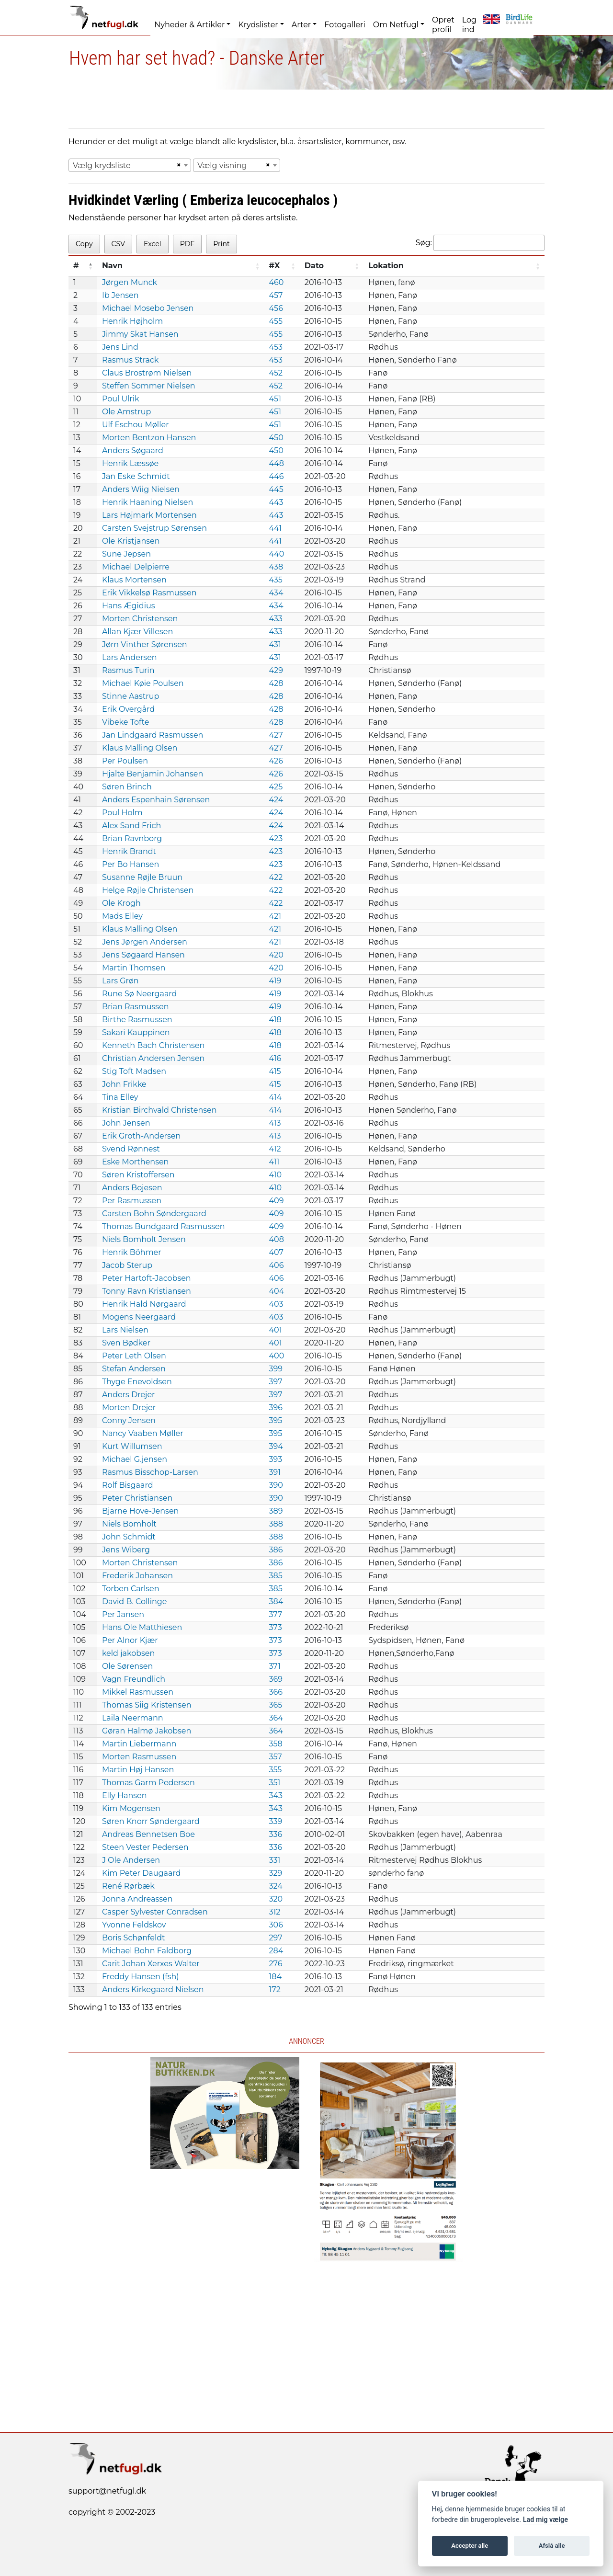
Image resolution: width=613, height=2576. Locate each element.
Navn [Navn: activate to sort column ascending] (112, 265)
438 (276, 566)
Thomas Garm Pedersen (148, 1782)
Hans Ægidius (128, 605)
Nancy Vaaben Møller (142, 1433)
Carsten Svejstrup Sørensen (154, 528)
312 (275, 1911)
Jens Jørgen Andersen (144, 941)
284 (276, 1950)
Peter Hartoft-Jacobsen (146, 1278)
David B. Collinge (134, 1601)
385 (276, 1575)
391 (275, 1472)
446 (276, 476)
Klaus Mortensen (134, 579)
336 (276, 1834)
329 (276, 1873)
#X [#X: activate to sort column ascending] (274, 265)
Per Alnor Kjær (130, 1640)
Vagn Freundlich (133, 1679)
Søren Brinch (127, 786)
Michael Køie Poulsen (143, 683)
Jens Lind (120, 347)
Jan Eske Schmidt (136, 476)
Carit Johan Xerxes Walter (151, 1963)
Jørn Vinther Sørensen (144, 644)
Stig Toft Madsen (134, 1071)
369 (276, 1679)
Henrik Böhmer (131, 1252)
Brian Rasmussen (135, 1006)
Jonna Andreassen (137, 1899)
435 (276, 579)
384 (276, 1601)
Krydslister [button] (258, 24)
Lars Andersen (129, 657)
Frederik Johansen (137, 1575)
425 (276, 786)
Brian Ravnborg (132, 838)
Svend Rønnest (131, 1148)
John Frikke (124, 1084)
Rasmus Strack (130, 360)
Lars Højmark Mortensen (149, 515)
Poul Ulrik (120, 398)
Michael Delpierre (136, 566)
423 (276, 838)
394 (276, 1446)
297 (276, 1937)
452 (276, 372)
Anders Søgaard (132, 450)
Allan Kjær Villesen (137, 631)
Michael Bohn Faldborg (147, 1950)
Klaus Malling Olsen (140, 747)
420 (276, 954)
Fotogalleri (344, 24)
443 (276, 502)
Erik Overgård (128, 709)
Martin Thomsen (133, 967)
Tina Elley (120, 1097)
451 (275, 398)
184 (275, 1976)
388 (276, 1523)
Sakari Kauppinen (136, 1032)
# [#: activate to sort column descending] (76, 265)
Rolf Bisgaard (127, 1485)
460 (276, 282)
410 (275, 1174)
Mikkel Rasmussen (137, 1692)
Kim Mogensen (131, 1808)
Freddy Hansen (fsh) (140, 1976)
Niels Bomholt (129, 1523)
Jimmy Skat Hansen (140, 334)
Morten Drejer (129, 1407)
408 (276, 1239)
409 (276, 1200)
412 (275, 1148)
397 (276, 1381)
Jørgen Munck (129, 282)
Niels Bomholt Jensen (144, 1239)
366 (276, 1692)
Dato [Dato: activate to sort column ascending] (314, 265)
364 (276, 1717)
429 (276, 670)
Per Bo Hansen (130, 864)
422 (276, 877)
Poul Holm (122, 812)
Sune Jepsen (126, 554)
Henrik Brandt (129, 851)
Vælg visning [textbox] (222, 165)
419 (275, 980)
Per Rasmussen (131, 1200)
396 (276, 1407)
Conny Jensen (129, 1420)
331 (275, 1860)
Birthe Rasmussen (137, 1019)
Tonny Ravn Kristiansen (146, 1291)
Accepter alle (469, 2545)
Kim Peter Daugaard (141, 1873)
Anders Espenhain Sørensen (156, 799)
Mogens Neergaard (139, 1317)
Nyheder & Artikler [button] (189, 24)
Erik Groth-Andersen (141, 1135)
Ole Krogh (121, 903)
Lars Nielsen (125, 1329)
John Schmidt (129, 1536)
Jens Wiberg (126, 1549)
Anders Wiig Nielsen (141, 489)
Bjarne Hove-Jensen (140, 1511)
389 (276, 1511)
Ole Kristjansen (131, 541)
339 (276, 1821)
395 (276, 1420)
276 (276, 1963)
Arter (301, 24)
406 (276, 1265)
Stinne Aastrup (130, 696)
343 (276, 1795)
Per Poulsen (125, 760)
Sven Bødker (126, 1342)
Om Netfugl (396, 24)
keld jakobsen (128, 1653)
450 (276, 437)
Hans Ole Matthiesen (142, 1627)
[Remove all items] (177, 165)
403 (276, 1304)
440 (276, 554)
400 (276, 1355)
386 (276, 1549)
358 (276, 1743)
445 (276, 489)
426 (276, 760)
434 (276, 592)
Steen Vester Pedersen (145, 1847)
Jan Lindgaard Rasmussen (153, 735)
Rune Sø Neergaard (139, 993)
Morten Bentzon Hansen (149, 437)
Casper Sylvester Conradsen (155, 1911)
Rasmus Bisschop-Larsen (150, 1472)
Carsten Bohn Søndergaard (154, 1213)
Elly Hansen (124, 1795)
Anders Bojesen (132, 1187)
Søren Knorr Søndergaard (151, 1821)
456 (276, 308)
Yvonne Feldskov (134, 1924)
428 (276, 683)
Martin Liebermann (139, 1743)
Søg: (480, 243)
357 (275, 1756)
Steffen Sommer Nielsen (148, 385)
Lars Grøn (120, 980)
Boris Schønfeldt (133, 1937)
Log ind (469, 24)
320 (276, 1899)
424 (276, 799)
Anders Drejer (128, 1394)
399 (276, 1368)
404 (276, 1291)
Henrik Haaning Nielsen (147, 502)
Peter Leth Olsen (134, 1355)
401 (275, 1329)
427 (276, 735)
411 (274, 1161)
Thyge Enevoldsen (137, 1381)
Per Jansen (123, 1614)
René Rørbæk (128, 1886)
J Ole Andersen (131, 1860)
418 (275, 1019)
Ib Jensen (120, 295)
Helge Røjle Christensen (147, 890)
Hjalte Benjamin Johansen (152, 773)
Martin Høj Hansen (138, 1769)
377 (276, 1614)
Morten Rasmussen (139, 1756)
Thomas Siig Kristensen (147, 1705)
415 (275, 1071)
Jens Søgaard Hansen (143, 954)
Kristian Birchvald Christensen (159, 1110)
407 (276, 1252)
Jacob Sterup (127, 1265)
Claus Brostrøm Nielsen (147, 372)
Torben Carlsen (130, 1588)
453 (276, 347)
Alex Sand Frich (131, 825)
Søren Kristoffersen (138, 1174)
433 (276, 618)
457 (276, 295)
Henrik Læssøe (130, 463)
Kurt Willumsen (132, 1446)
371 (275, 1666)
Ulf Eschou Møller (135, 424)
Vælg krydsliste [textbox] (102, 165)
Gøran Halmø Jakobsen (146, 1730)
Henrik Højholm (132, 321)
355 (275, 1769)
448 (276, 463)
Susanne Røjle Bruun (142, 877)
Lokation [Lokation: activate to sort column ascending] (386, 265)
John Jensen (126, 1123)
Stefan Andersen (134, 1368)
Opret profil (443, 24)
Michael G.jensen (134, 1459)
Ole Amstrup (126, 411)
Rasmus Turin (128, 670)
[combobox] (129, 165)
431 (275, 644)
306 (276, 1924)
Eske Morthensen (135, 1161)
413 (275, 1123)
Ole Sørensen (127, 1666)
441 (275, 528)
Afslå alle (552, 2545)
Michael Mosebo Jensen (148, 308)
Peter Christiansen (137, 1498)
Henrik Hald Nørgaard (144, 1304)
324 (276, 1886)
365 (276, 1705)
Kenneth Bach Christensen (153, 1045)
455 (276, 321)
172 (275, 1989)
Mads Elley (122, 916)
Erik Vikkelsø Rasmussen (149, 592)
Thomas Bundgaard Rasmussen (163, 1226)
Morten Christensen (140, 618)
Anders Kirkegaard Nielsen (153, 1989)
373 (275, 1627)
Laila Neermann (132, 1717)
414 (275, 1097)
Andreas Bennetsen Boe (148, 1834)
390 (276, 1485)
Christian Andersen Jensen (153, 1058)
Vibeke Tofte (125, 722)
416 (275, 1058)
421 (275, 916)
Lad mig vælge (545, 2520)
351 (275, 1782)
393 (276, 1459)
